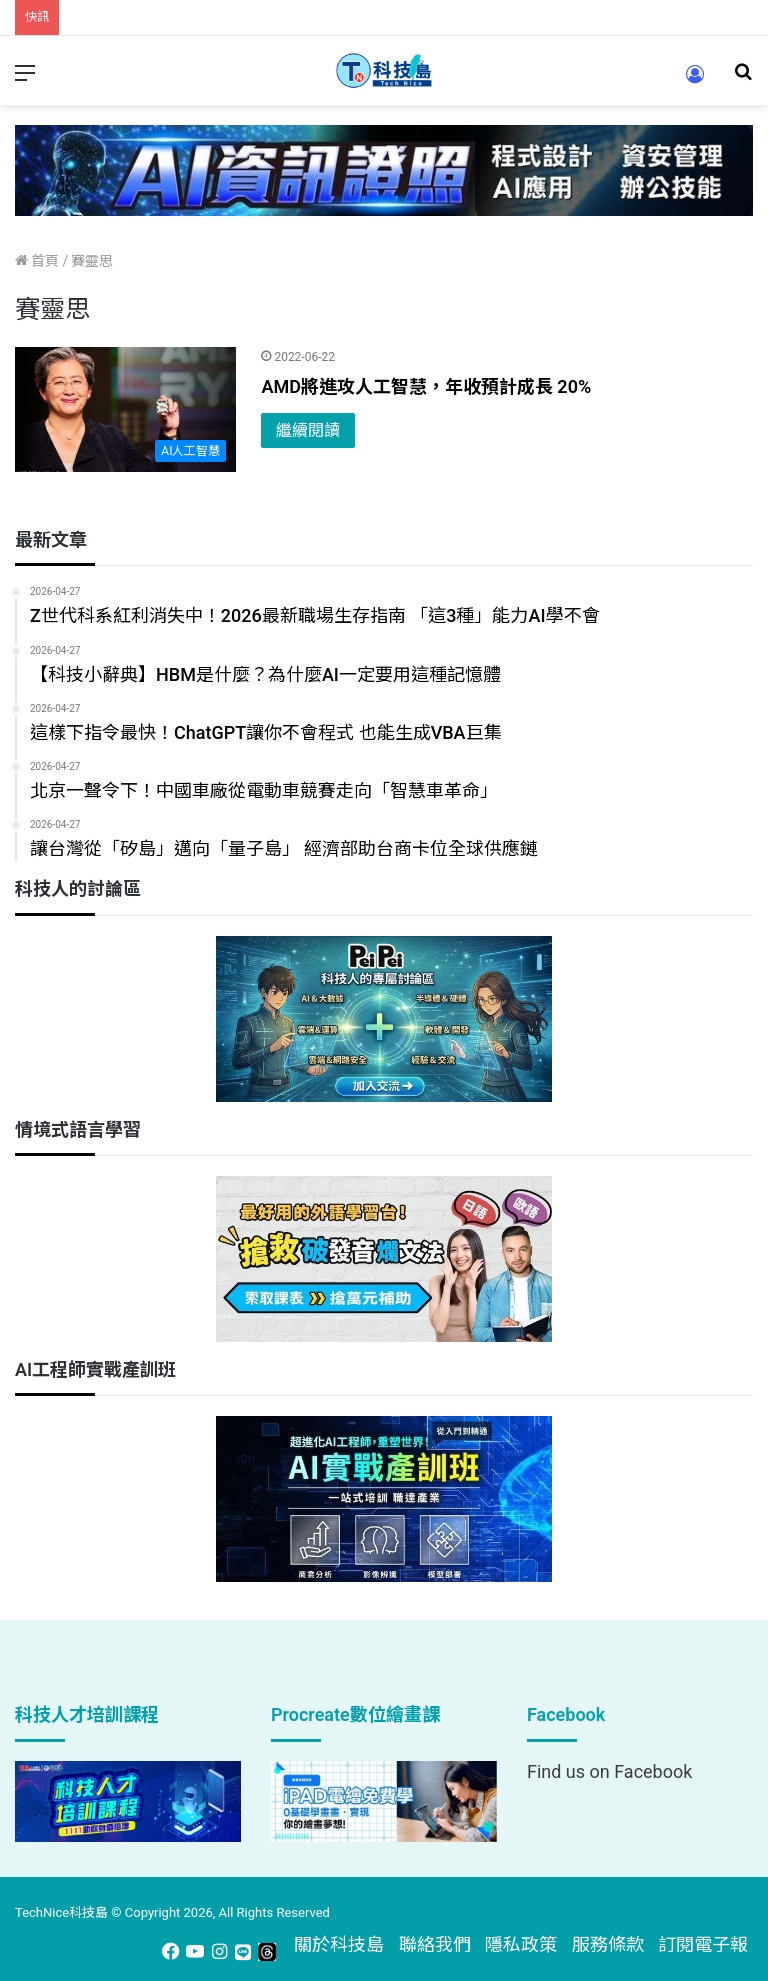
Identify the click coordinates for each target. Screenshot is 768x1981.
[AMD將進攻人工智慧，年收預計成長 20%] (125, 409)
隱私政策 (521, 1944)
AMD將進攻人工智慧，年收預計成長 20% (426, 386)
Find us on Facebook (609, 1771)
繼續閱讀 (308, 430)
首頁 (37, 261)
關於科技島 (339, 1944)
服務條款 (608, 1944)
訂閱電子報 (703, 1944)
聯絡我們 (435, 1944)
